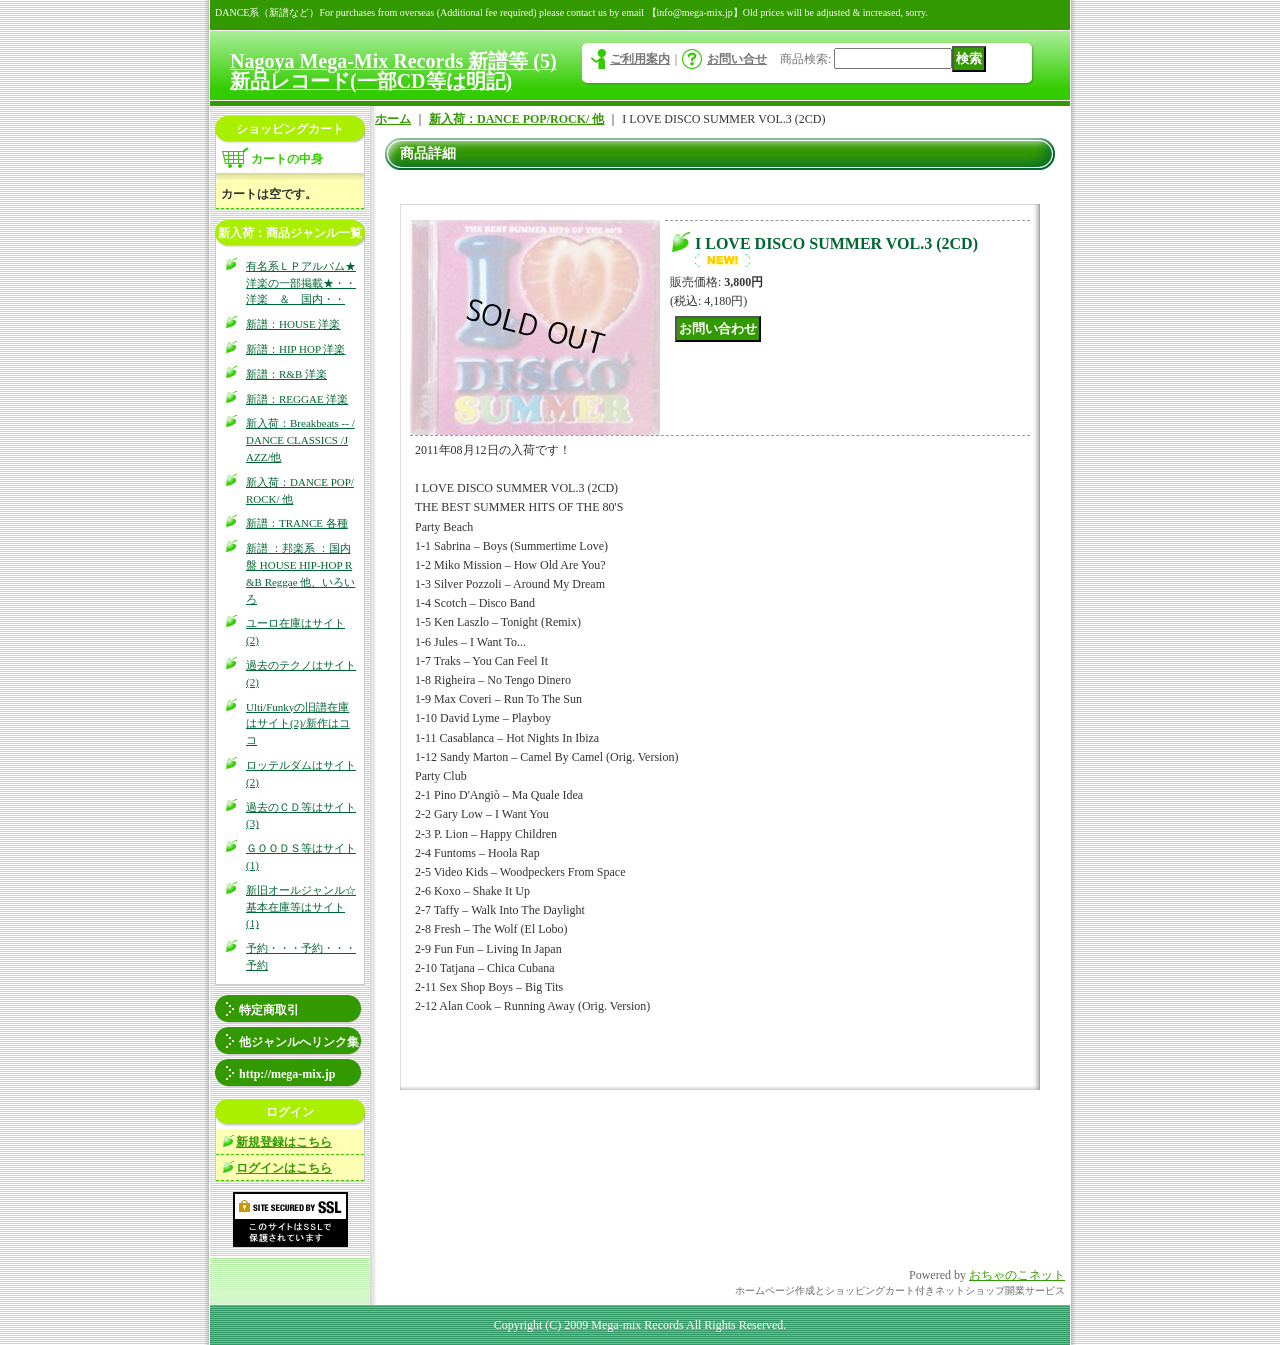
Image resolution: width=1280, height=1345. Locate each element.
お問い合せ (737, 59)
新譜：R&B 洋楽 (286, 374)
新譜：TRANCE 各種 (297, 523)
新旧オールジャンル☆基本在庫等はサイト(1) (301, 907)
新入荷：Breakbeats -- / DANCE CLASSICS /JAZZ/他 (300, 440)
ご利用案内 (640, 59)
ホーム (393, 119)
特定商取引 (269, 1010)
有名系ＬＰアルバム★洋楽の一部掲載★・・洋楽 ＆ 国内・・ (301, 283)
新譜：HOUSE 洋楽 (293, 324)
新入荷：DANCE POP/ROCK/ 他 (516, 119)
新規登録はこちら (284, 1142)
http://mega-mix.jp (287, 1074)
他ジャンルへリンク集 (299, 1042)
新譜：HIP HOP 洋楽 (295, 349)
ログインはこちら (284, 1168)
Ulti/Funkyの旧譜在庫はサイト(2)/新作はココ (298, 724)
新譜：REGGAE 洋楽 (297, 399)
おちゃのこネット (1017, 1275)
